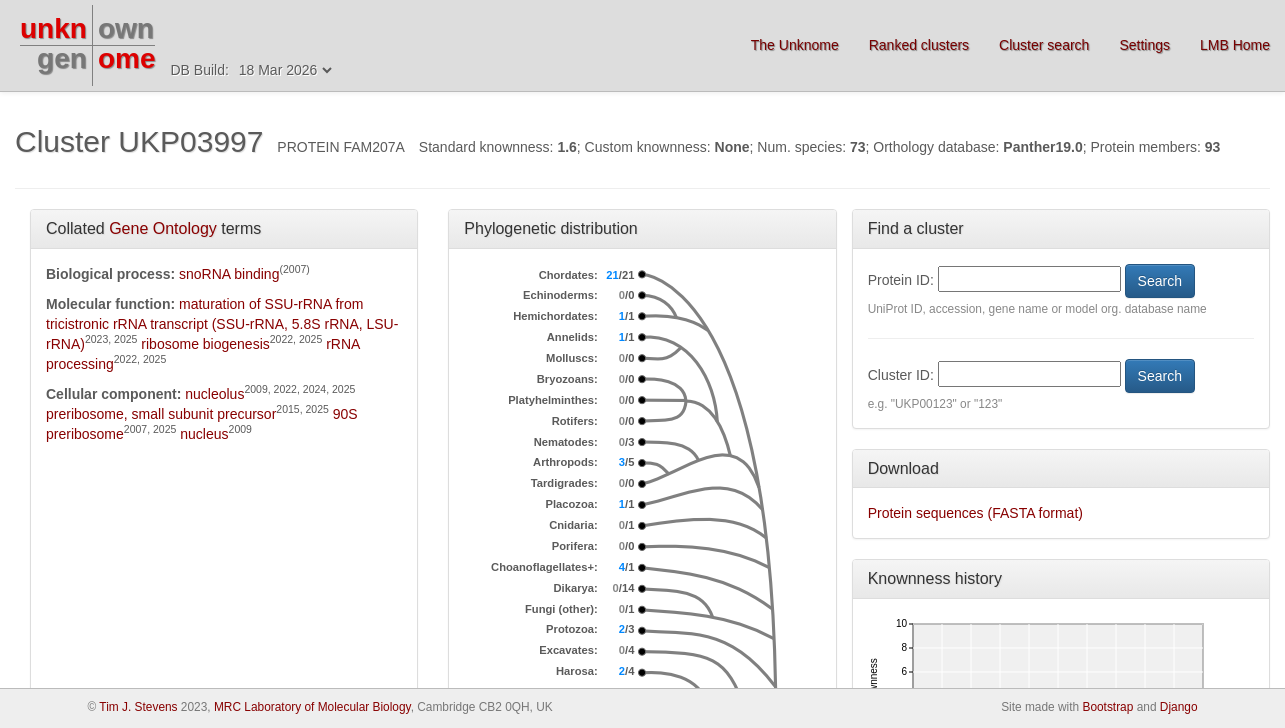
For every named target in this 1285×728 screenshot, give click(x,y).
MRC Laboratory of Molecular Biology (312, 707)
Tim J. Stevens (138, 707)
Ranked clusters (919, 45)
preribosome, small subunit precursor (161, 414)
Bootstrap (1107, 707)
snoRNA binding (229, 274)
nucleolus (214, 394)
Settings (1144, 45)
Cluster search (1044, 45)
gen (62, 58)
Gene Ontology (163, 228)
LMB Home (1235, 45)
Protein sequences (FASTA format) (975, 513)
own (126, 28)
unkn (53, 28)
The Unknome (795, 45)
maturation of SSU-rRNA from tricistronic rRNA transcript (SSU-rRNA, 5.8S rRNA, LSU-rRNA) (222, 324)
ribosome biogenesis (205, 344)
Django (1179, 707)
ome (127, 58)
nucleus (204, 434)
